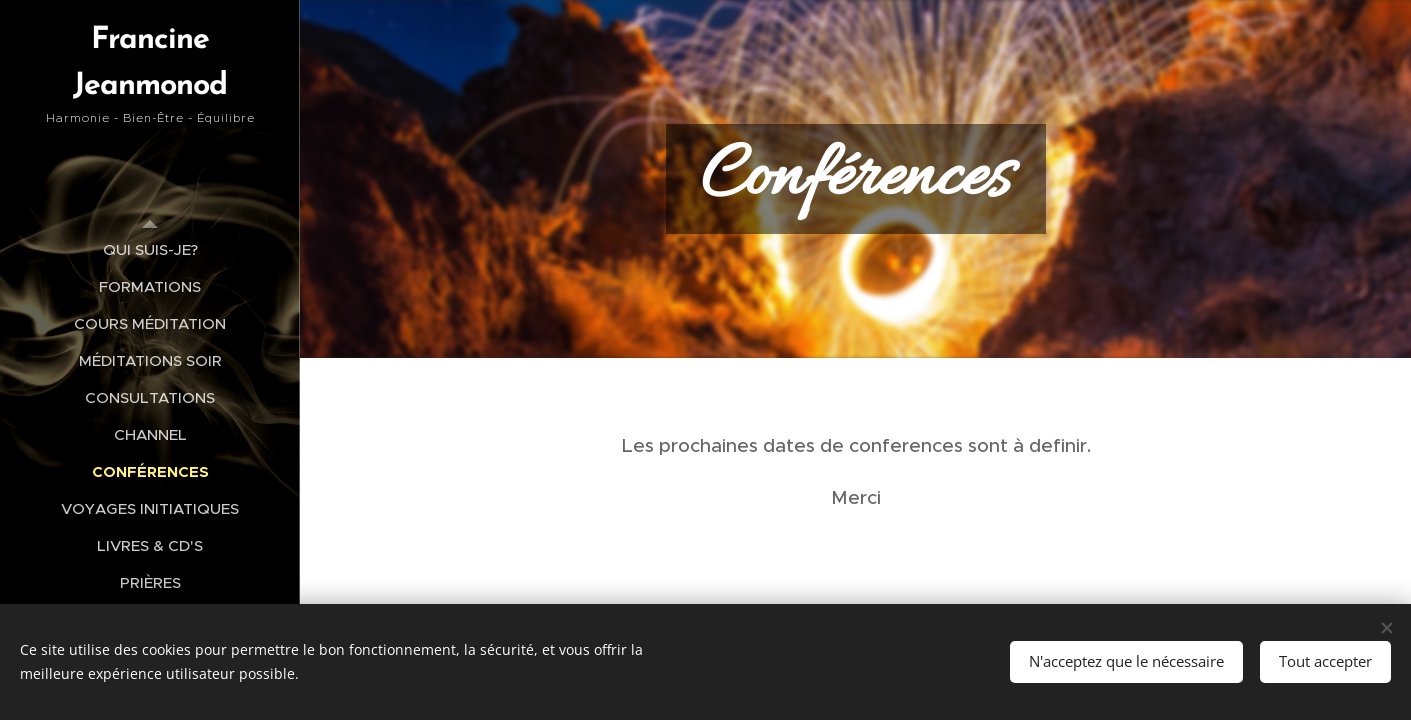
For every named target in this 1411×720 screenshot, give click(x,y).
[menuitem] (150, 249)
